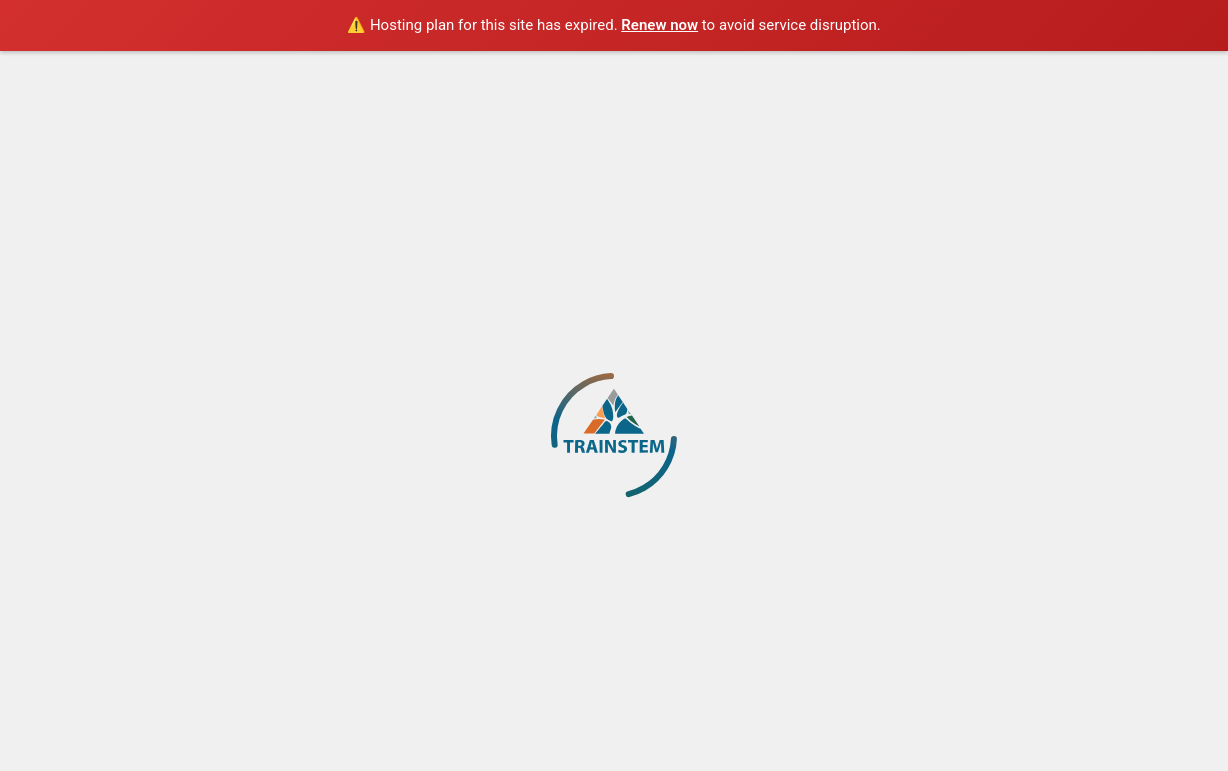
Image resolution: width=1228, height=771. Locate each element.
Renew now (659, 25)
